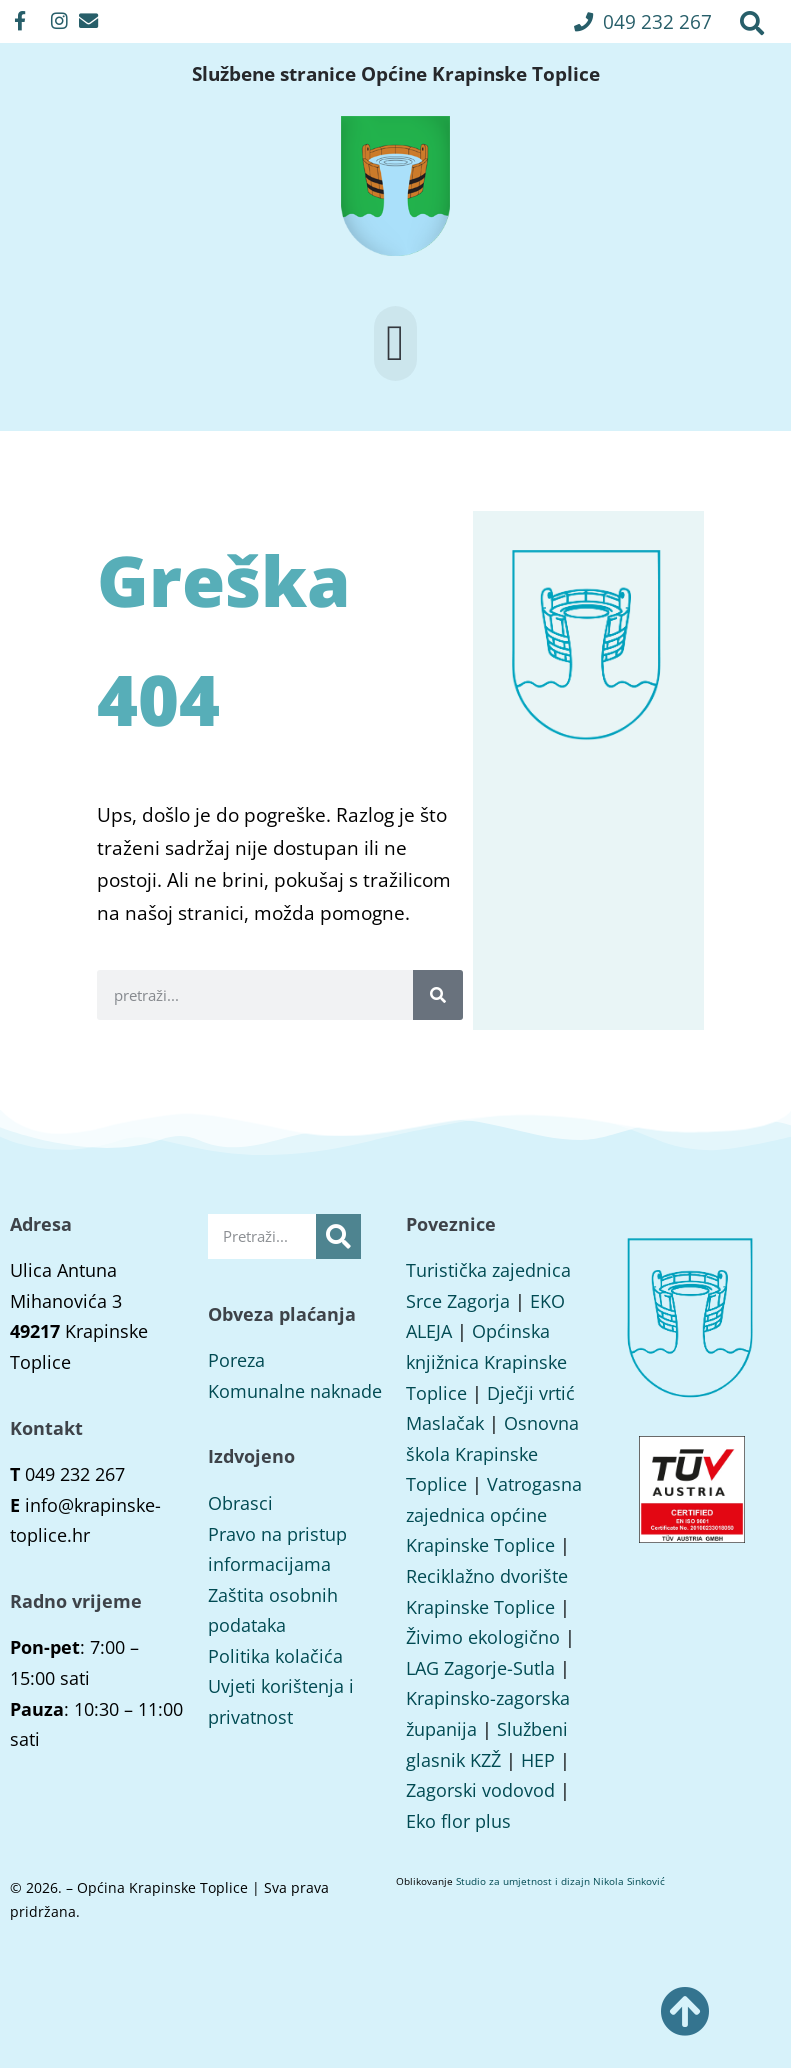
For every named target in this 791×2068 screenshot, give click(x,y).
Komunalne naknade (295, 1391)
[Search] (438, 995)
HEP (538, 1760)
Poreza (236, 1360)
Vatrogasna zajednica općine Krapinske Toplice (494, 1514)
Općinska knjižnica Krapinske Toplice (486, 1361)
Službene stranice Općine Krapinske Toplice (396, 74)
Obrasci (240, 1503)
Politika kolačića (275, 1656)
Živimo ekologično (483, 1637)
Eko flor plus (458, 1821)
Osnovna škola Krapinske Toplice (492, 1453)
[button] (643, 21)
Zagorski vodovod (480, 1790)
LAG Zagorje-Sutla (480, 1668)
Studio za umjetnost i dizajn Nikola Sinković (560, 1881)
